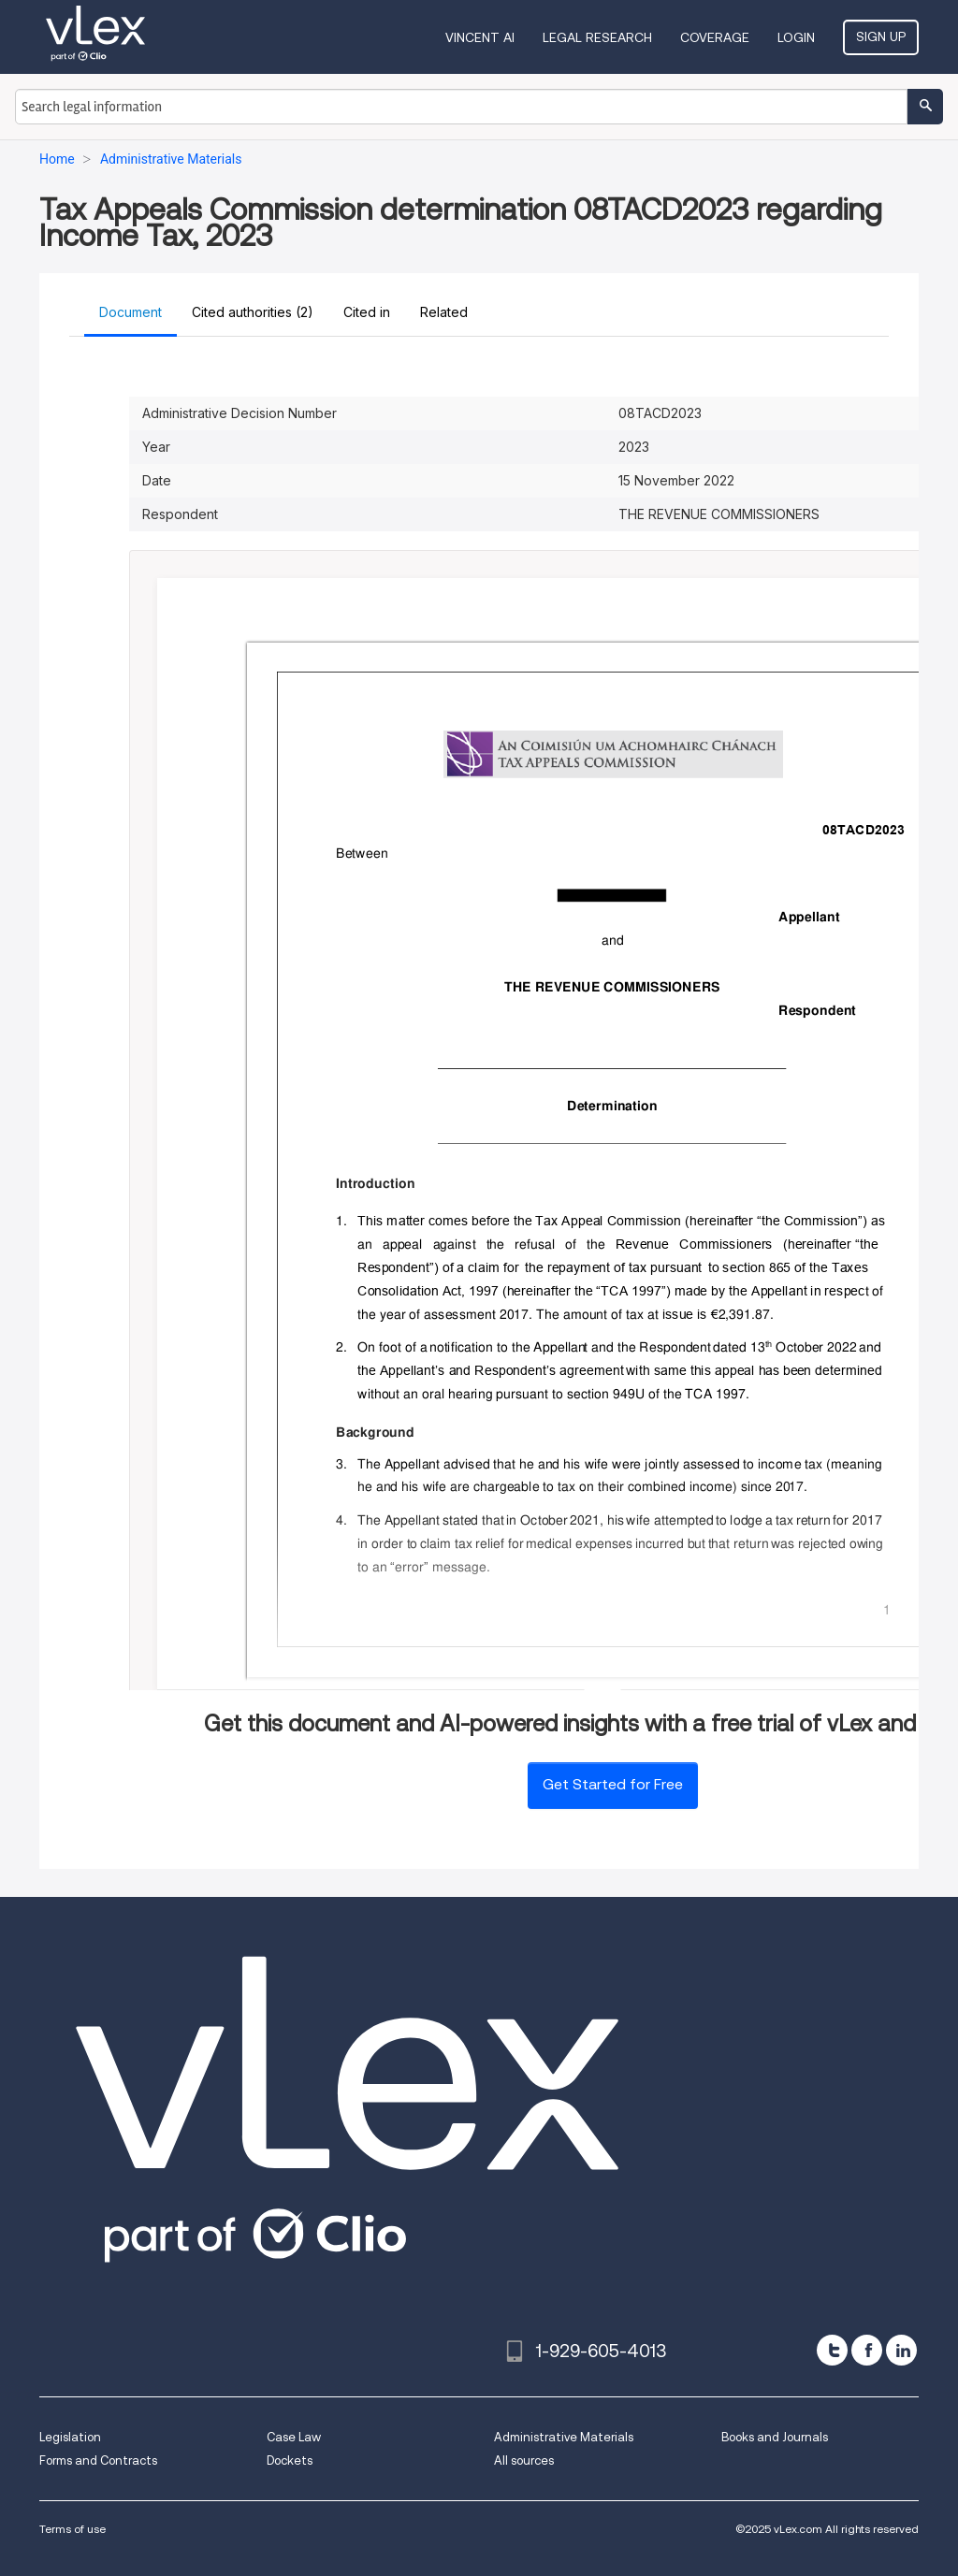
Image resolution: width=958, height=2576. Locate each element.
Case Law (294, 2437)
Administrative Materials (563, 2437)
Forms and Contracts (98, 2460)
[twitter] (832, 2350)
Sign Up (881, 36)
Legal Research (597, 37)
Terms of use (72, 2529)
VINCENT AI (480, 37)
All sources (524, 2460)
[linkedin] (901, 2350)
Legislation (70, 2437)
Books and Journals (774, 2437)
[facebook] (866, 2350)
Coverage (714, 37)
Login (796, 37)
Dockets (289, 2460)
